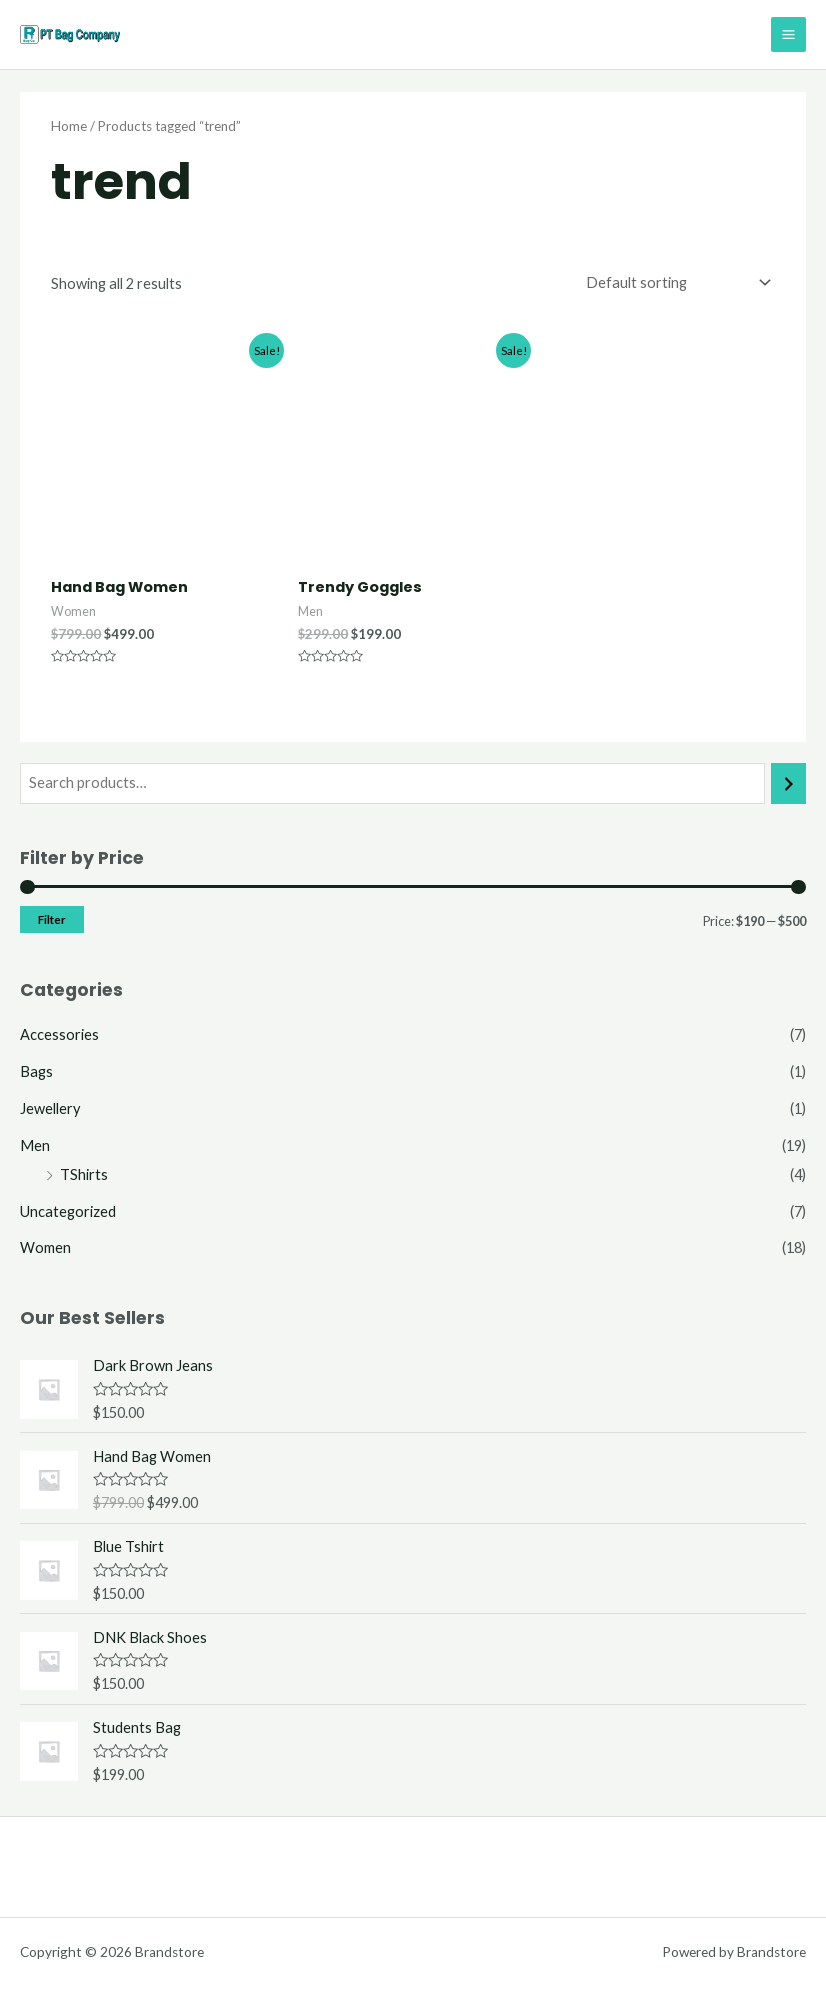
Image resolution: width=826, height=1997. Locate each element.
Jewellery (50, 1108)
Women (45, 1247)
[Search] (788, 783)
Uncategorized (68, 1211)
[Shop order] (674, 282)
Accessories (59, 1034)
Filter (52, 919)
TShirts (84, 1174)
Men (35, 1145)
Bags (36, 1071)
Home (69, 126)
